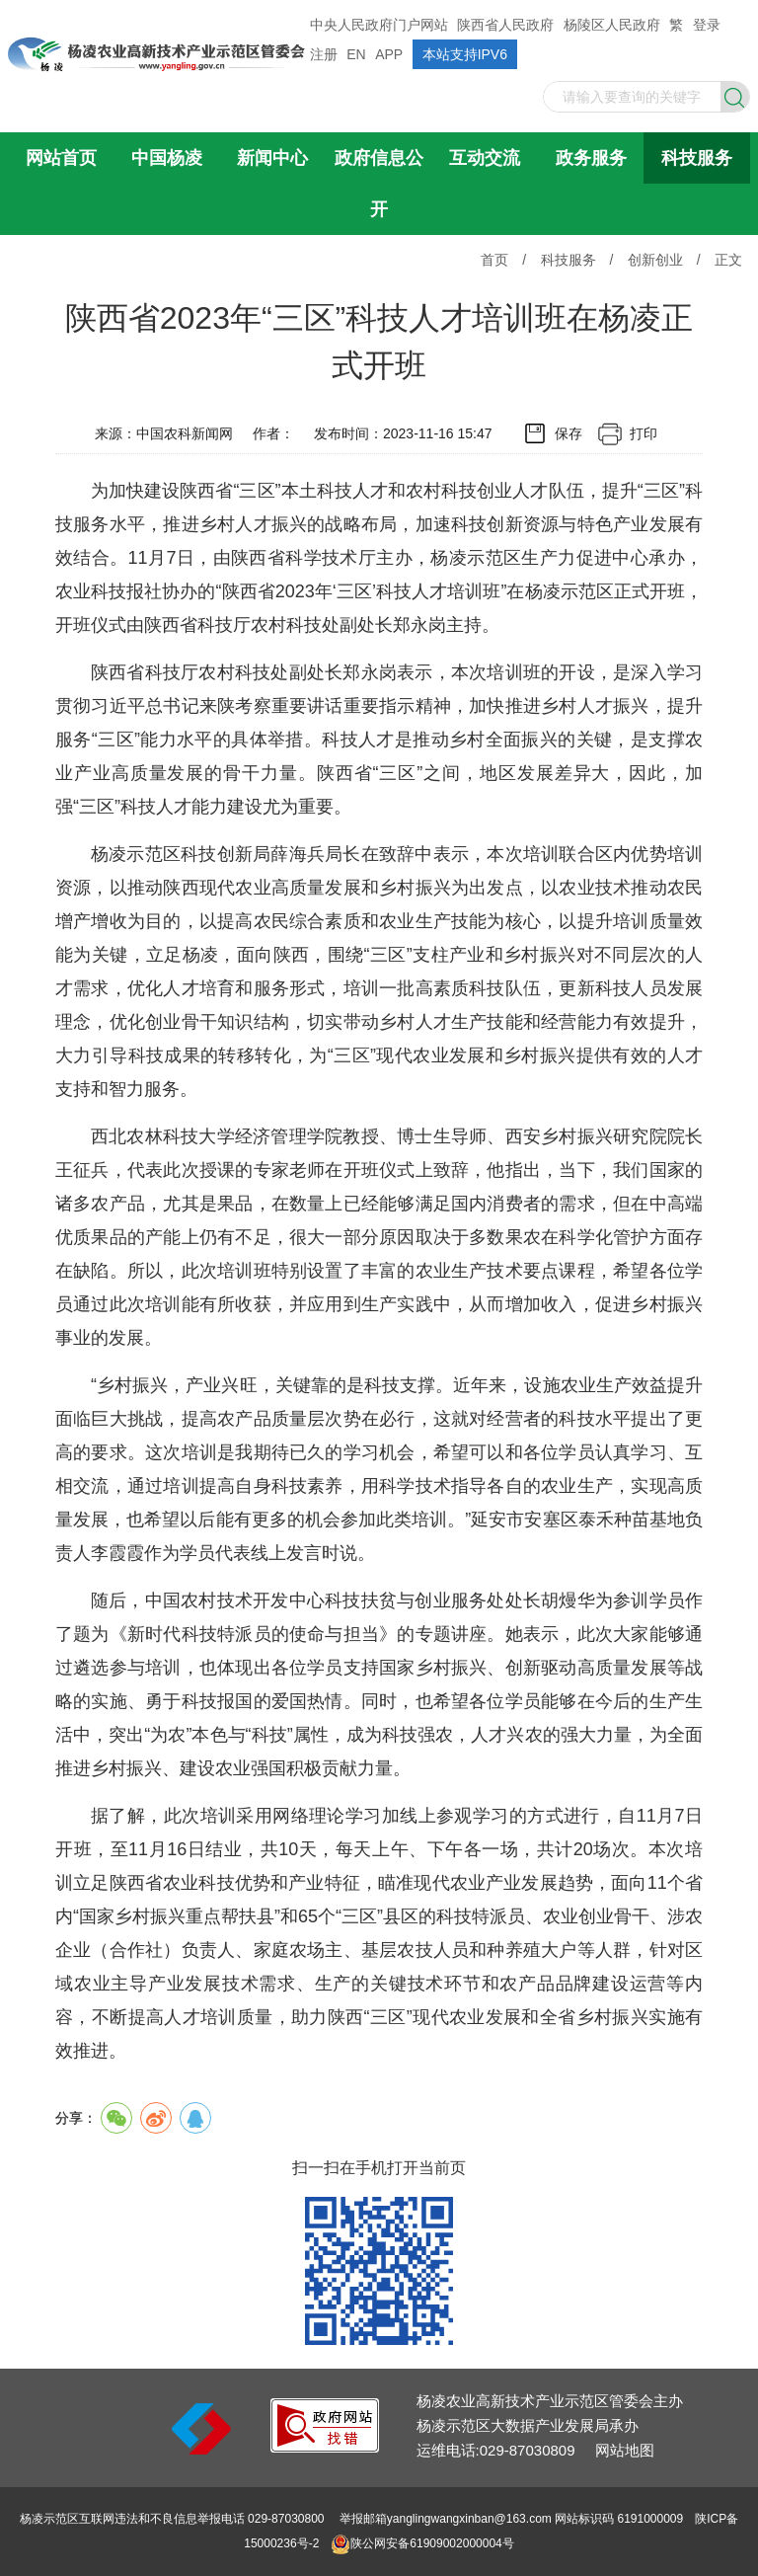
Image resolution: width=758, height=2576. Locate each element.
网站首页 (61, 158)
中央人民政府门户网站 (379, 25)
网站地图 (624, 2450)
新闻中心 (272, 158)
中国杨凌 (166, 158)
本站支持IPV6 (464, 54)
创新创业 (655, 260)
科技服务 (696, 158)
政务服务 (591, 158)
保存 (568, 433)
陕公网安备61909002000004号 (431, 2543)
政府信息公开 (379, 183)
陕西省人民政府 (505, 25)
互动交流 (484, 158)
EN (355, 54)
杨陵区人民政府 (612, 25)
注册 (324, 54)
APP (389, 54)
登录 (706, 25)
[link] (324, 2447)
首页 (494, 260)
